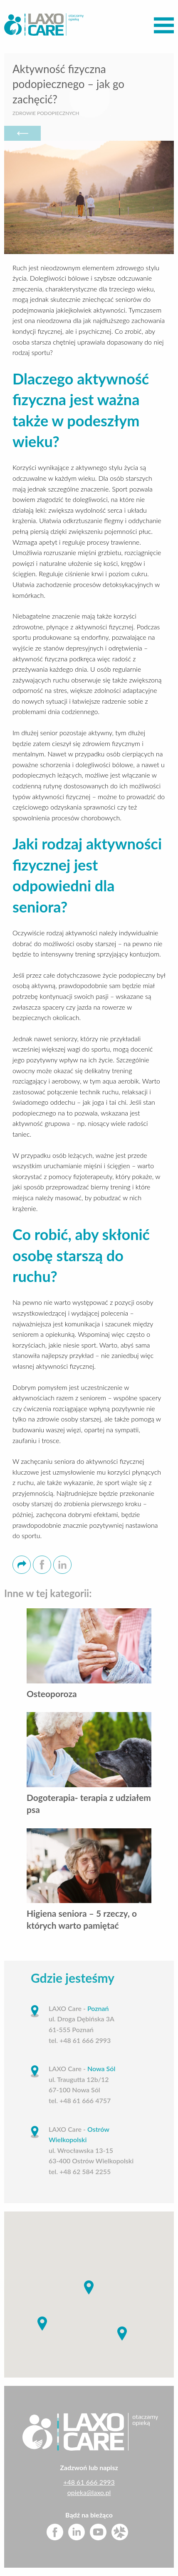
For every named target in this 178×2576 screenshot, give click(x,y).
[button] (89, 2287)
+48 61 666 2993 (89, 2482)
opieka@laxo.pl (89, 2492)
